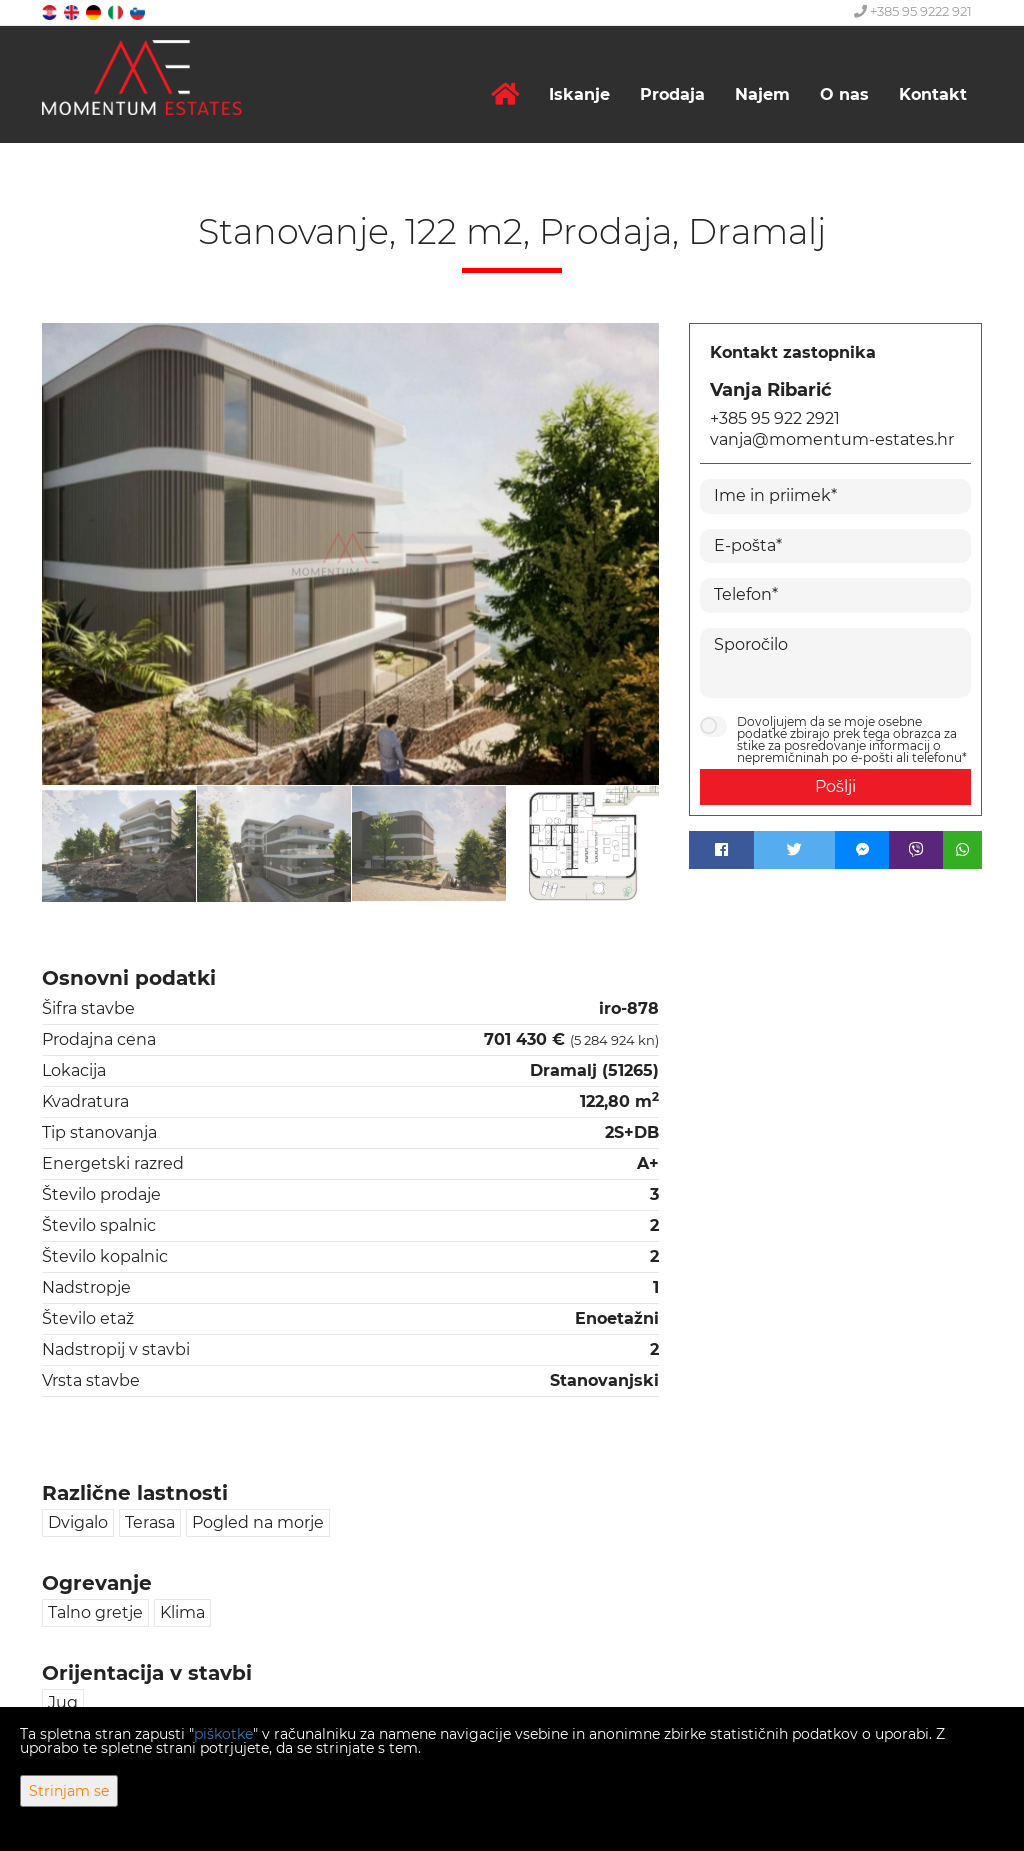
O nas (844, 94)
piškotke (223, 1734)
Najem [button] (762, 94)
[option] (119, 843)
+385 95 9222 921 (913, 11)
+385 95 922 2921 (775, 418)
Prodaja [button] (672, 94)
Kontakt (933, 94)
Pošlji (835, 786)
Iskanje (579, 94)
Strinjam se (69, 1791)
